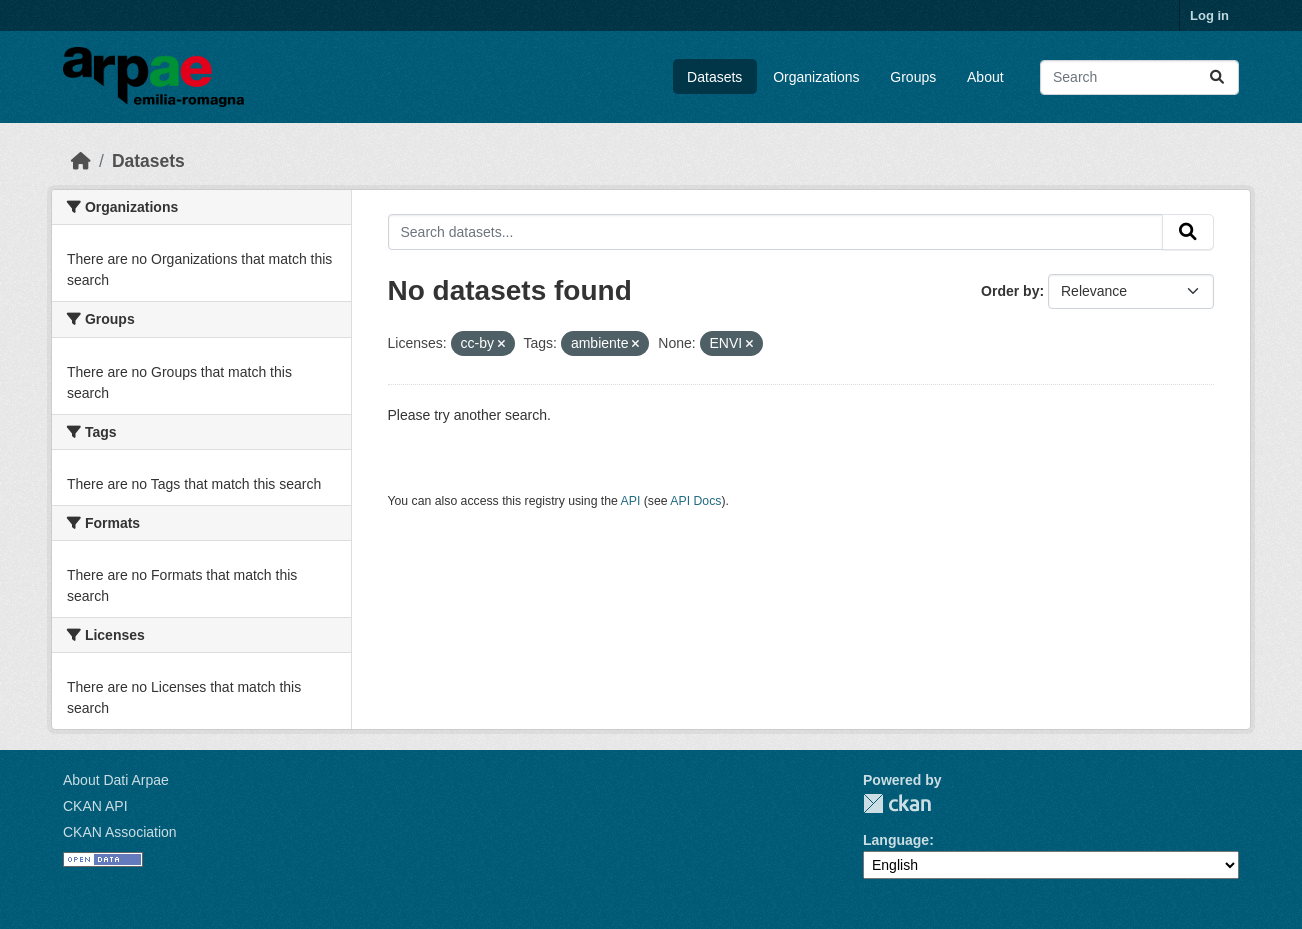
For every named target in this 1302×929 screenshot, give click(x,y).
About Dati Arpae (116, 780)
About (985, 77)
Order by (1010, 291)
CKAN (897, 803)
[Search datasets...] (1139, 77)
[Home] (81, 161)
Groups (913, 77)
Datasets (714, 77)
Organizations (816, 77)
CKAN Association (120, 832)
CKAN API (95, 806)
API (631, 501)
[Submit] (1217, 77)
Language (896, 840)
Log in (1209, 15)
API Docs (695, 501)
